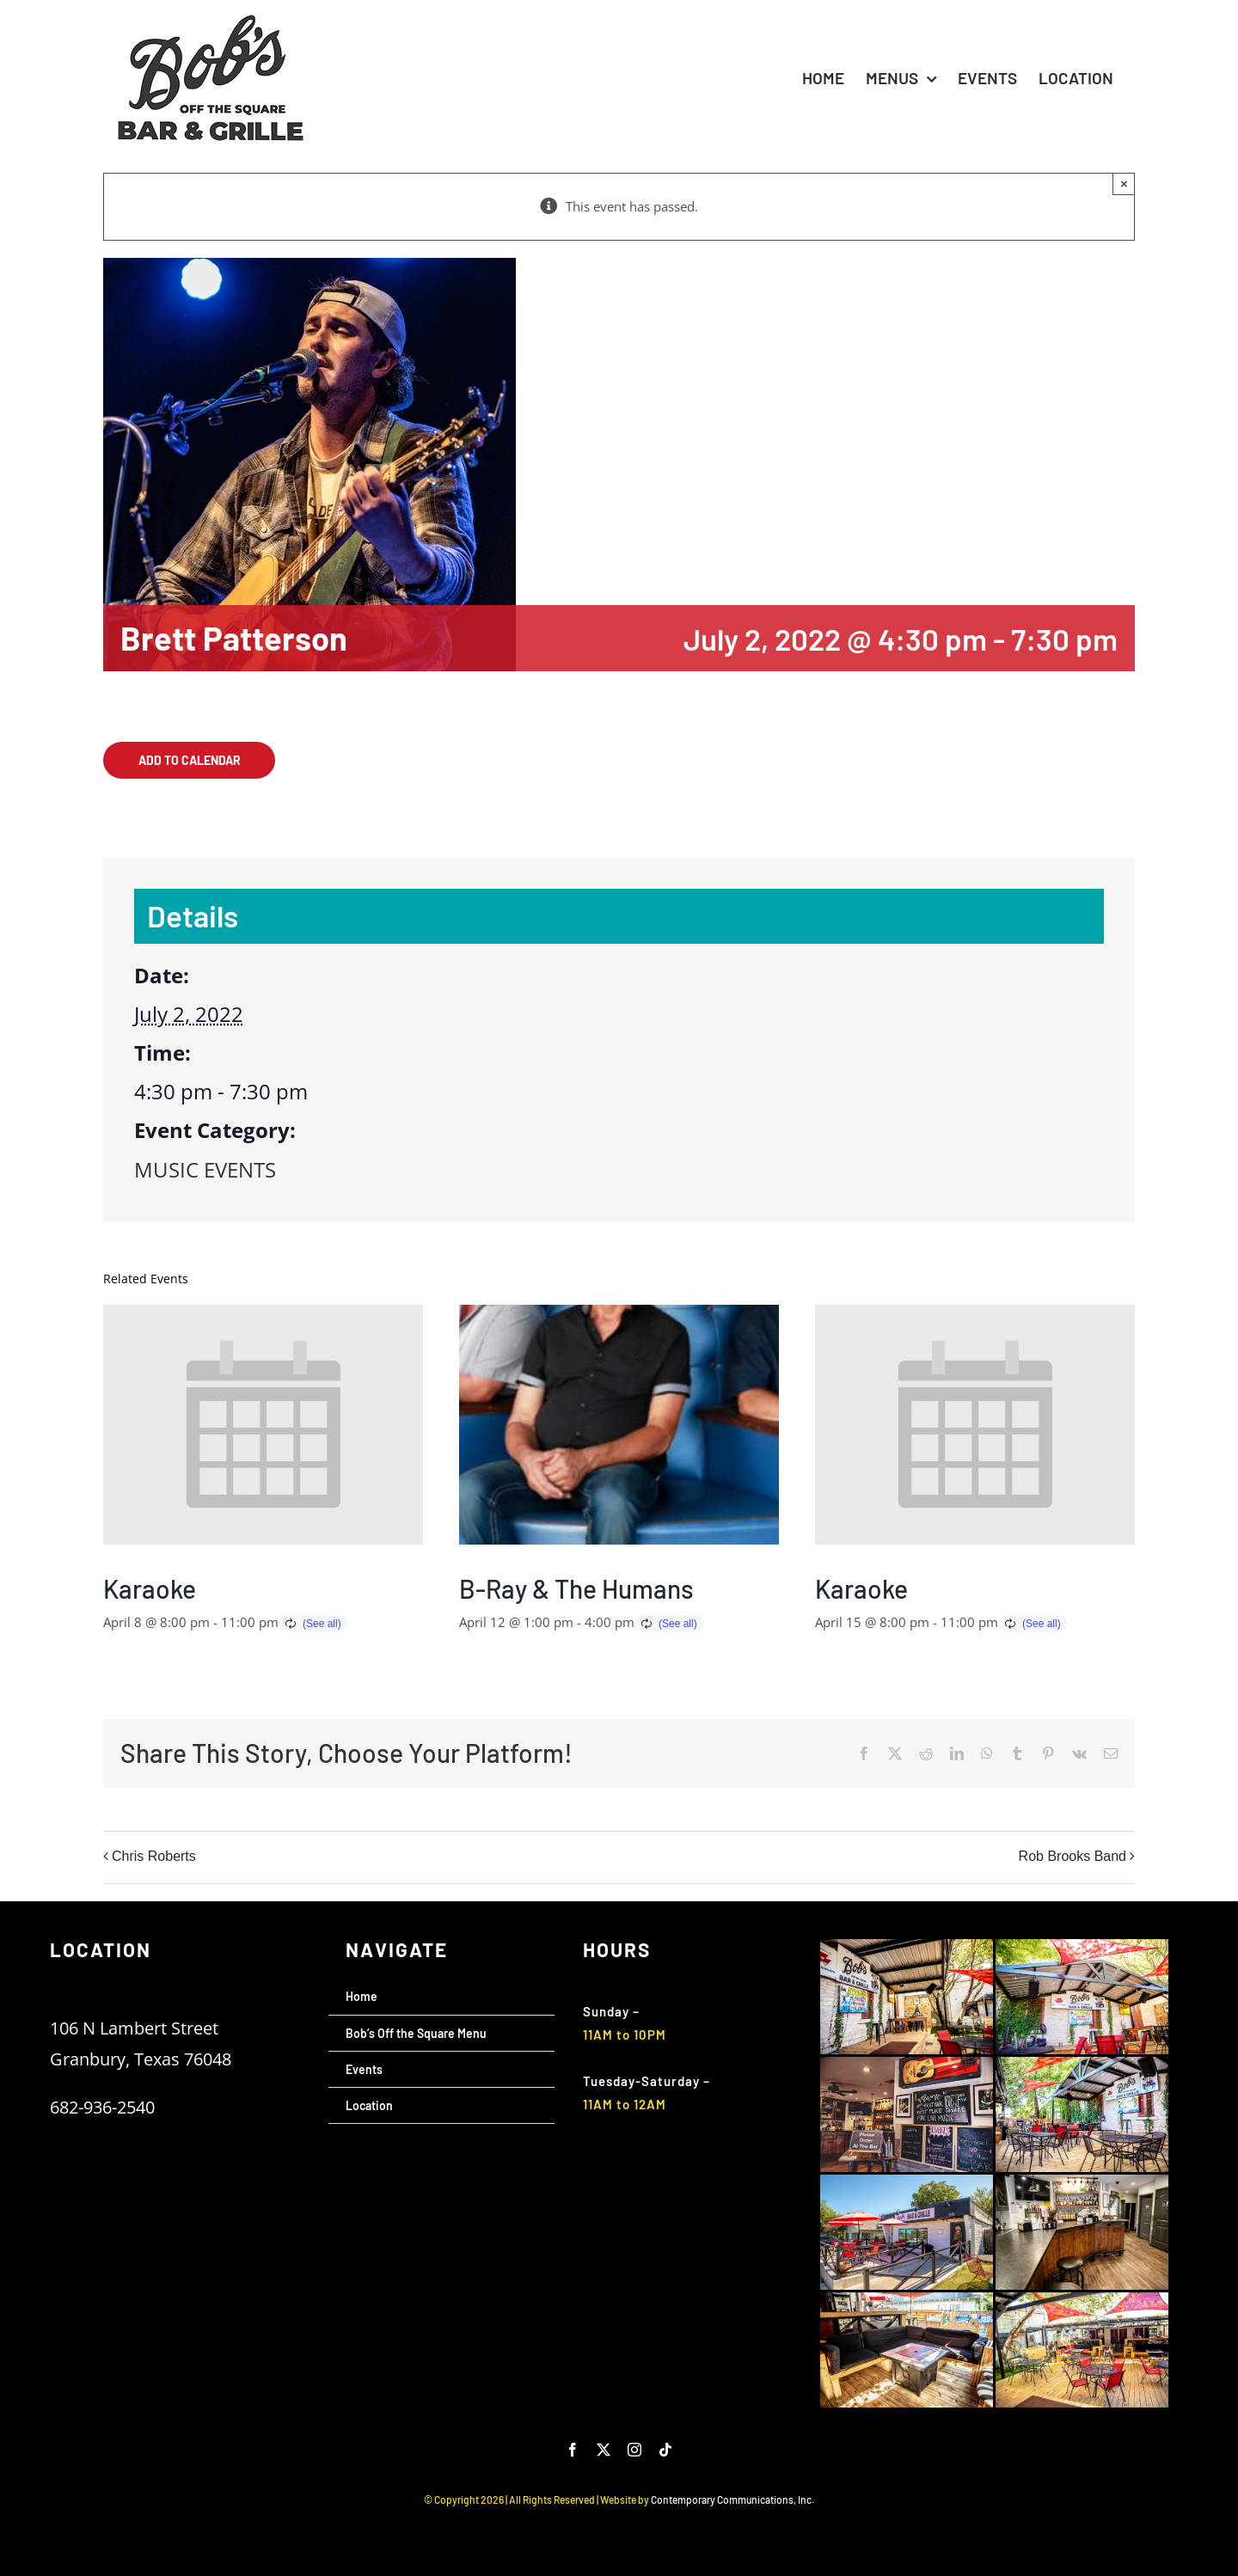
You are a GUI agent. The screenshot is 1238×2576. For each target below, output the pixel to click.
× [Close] (1124, 183)
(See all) (322, 1624)
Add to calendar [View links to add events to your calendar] (189, 760)
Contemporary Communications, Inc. (732, 2499)
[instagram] (634, 2450)
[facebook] (572, 2450)
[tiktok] (665, 2450)
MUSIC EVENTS (205, 1169)
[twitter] (603, 2450)
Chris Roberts (154, 1856)
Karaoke (149, 1588)
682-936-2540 (102, 2107)
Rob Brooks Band (1072, 1856)
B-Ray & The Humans (576, 1588)
